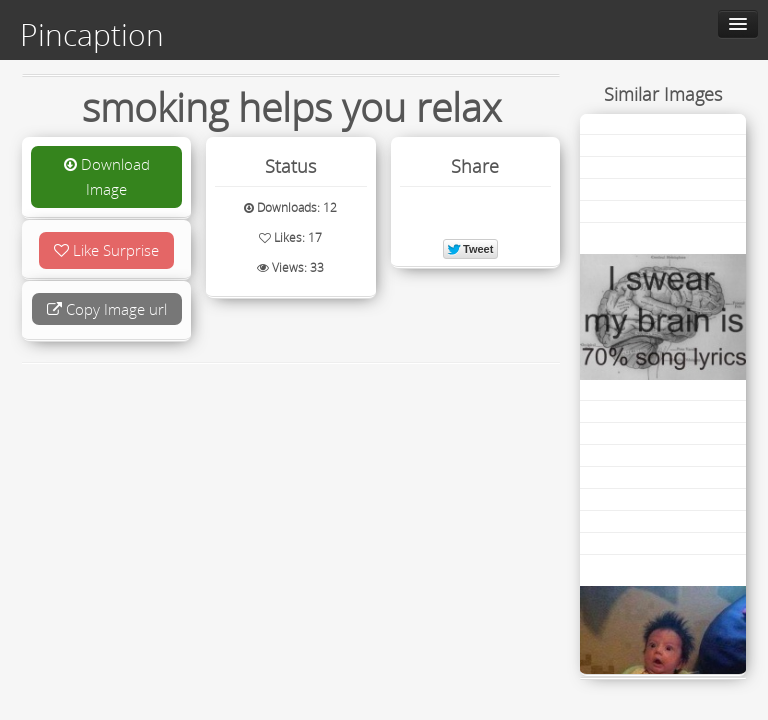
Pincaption (92, 35)
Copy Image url (107, 309)
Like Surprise (106, 250)
